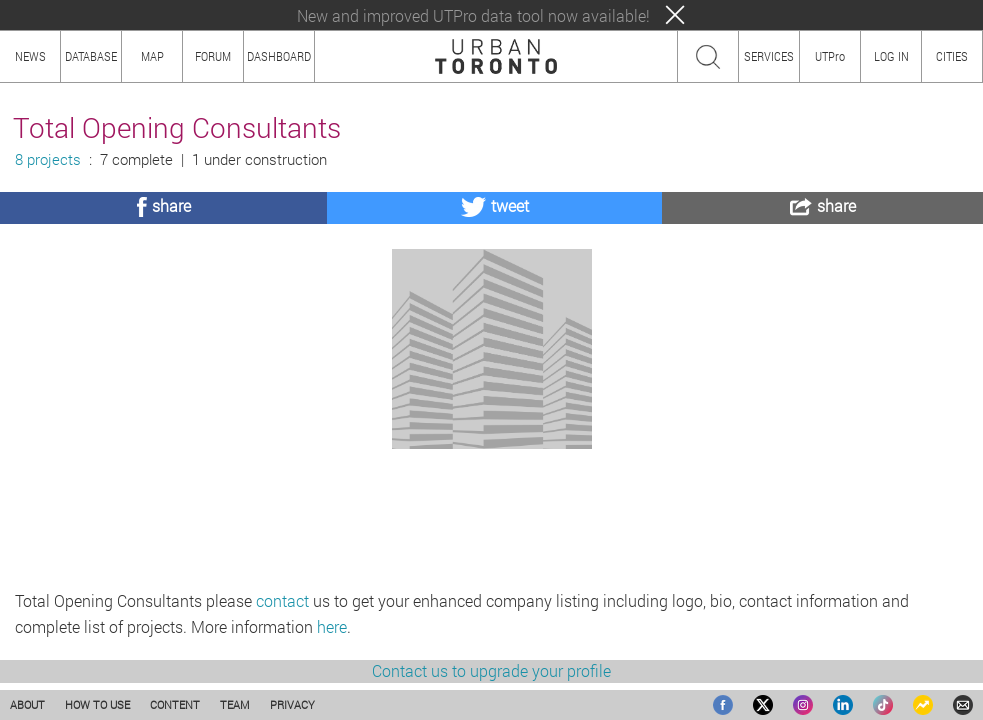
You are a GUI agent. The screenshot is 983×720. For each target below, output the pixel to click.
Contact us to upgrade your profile (491, 670)
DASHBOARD (279, 56)
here (332, 626)
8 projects (48, 159)
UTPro (830, 56)
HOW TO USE (97, 704)
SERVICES (769, 56)
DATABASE (91, 56)
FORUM (213, 56)
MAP (152, 56)
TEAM (235, 704)
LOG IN (891, 56)
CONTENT (175, 704)
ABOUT (27, 704)
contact (282, 600)
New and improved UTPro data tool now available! (473, 15)
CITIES (952, 56)
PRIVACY (292, 704)
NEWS (30, 56)
